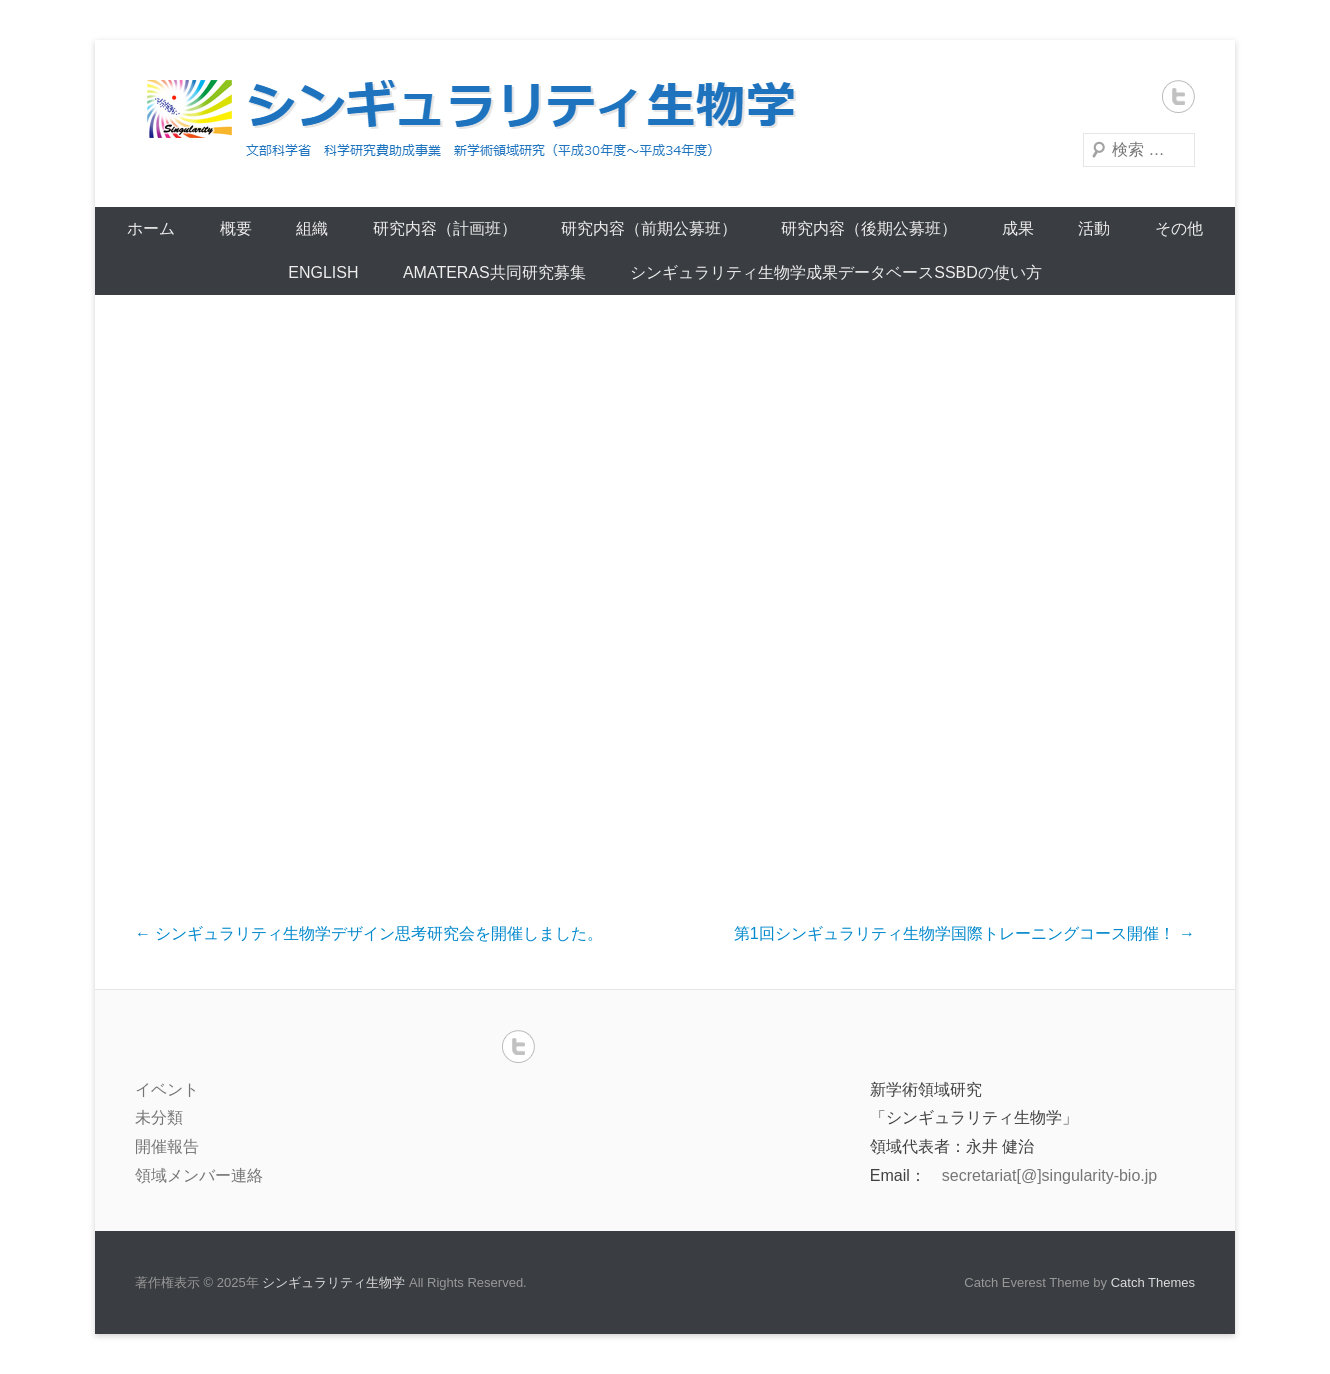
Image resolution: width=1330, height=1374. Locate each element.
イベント (167, 1089)
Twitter (1178, 96)
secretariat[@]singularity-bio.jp (1049, 1175)
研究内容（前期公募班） (649, 228)
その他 (1179, 228)
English (323, 272)
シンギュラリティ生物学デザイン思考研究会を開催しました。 (369, 933)
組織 (312, 228)
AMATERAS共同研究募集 (494, 272)
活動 (1094, 228)
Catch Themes (1153, 1282)
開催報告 (167, 1146)
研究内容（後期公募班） (869, 228)
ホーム (151, 228)
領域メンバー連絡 (199, 1175)
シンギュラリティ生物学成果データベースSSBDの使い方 (836, 272)
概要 (236, 228)
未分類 (159, 1117)
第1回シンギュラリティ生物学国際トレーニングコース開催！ (964, 933)
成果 (1018, 228)
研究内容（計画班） (445, 228)
